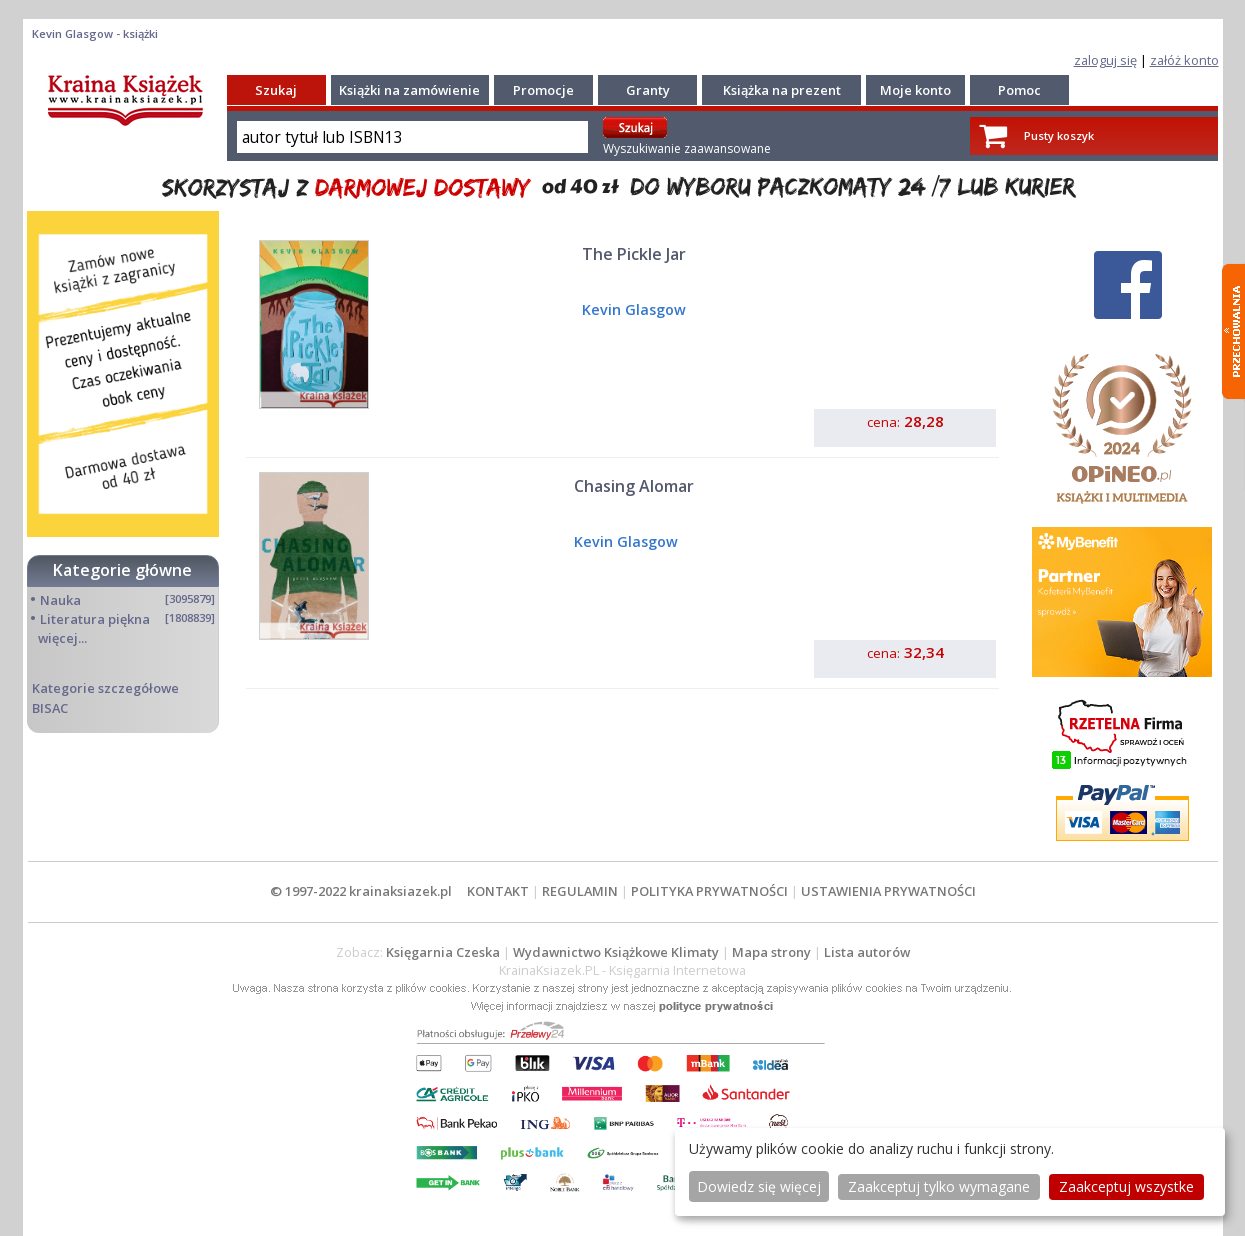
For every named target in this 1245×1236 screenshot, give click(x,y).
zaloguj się (1105, 60)
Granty (648, 90)
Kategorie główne (122, 570)
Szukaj (276, 90)
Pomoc (1019, 90)
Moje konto (915, 90)
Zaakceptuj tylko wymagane (939, 1186)
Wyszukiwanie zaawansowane (687, 148)
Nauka (60, 600)
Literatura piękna (95, 619)
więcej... (62, 638)
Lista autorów (867, 952)
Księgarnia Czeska (443, 952)
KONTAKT (498, 891)
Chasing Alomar (634, 486)
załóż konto (1184, 60)
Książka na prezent (782, 90)
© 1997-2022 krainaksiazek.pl (361, 891)
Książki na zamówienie (409, 90)
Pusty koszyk (1059, 135)
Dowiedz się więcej (759, 1186)
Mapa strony (771, 952)
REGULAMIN (580, 891)
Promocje (543, 90)
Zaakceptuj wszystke (1126, 1186)
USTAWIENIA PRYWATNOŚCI (888, 891)
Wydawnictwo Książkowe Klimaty (616, 952)
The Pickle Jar (634, 254)
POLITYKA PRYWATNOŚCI (709, 891)
